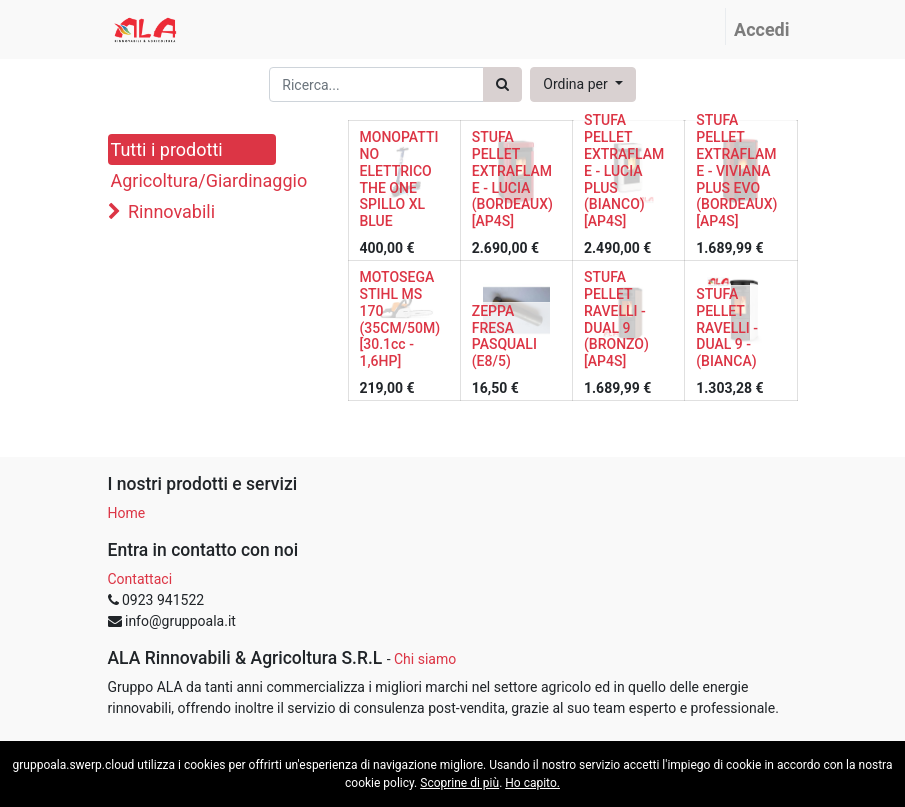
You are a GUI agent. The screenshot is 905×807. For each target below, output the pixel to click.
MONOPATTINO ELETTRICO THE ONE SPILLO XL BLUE (399, 179)
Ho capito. (532, 783)
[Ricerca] (502, 84)
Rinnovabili (171, 211)
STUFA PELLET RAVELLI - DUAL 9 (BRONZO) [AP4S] (616, 319)
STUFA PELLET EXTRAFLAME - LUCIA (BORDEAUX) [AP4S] (512, 179)
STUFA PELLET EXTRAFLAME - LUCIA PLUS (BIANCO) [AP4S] (624, 170)
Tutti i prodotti (167, 149)
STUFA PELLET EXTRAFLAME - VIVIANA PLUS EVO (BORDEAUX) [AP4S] (736, 170)
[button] (582, 84)
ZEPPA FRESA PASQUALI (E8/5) (504, 336)
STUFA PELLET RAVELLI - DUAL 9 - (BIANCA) (727, 327)
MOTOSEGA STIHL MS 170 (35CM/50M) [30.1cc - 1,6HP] (400, 319)
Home (127, 513)
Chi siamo (425, 659)
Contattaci (140, 579)
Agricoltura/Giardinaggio (193, 180)
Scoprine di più (459, 783)
